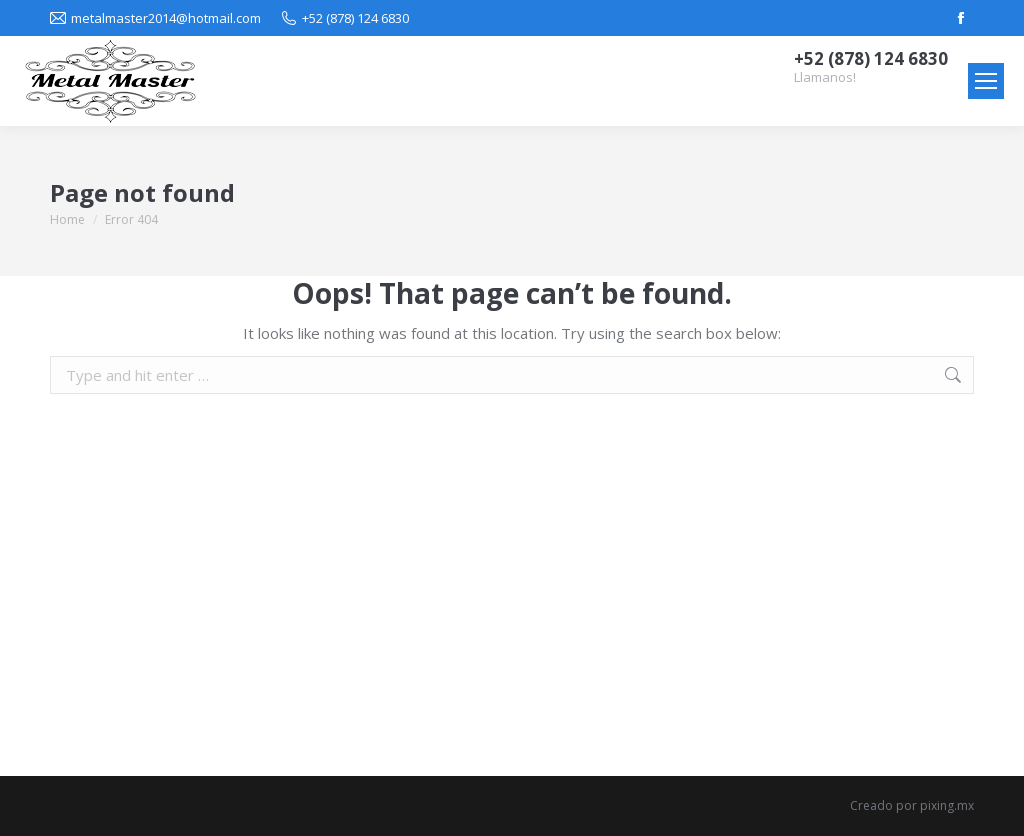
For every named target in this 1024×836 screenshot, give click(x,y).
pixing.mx (947, 805)
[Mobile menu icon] (986, 81)
